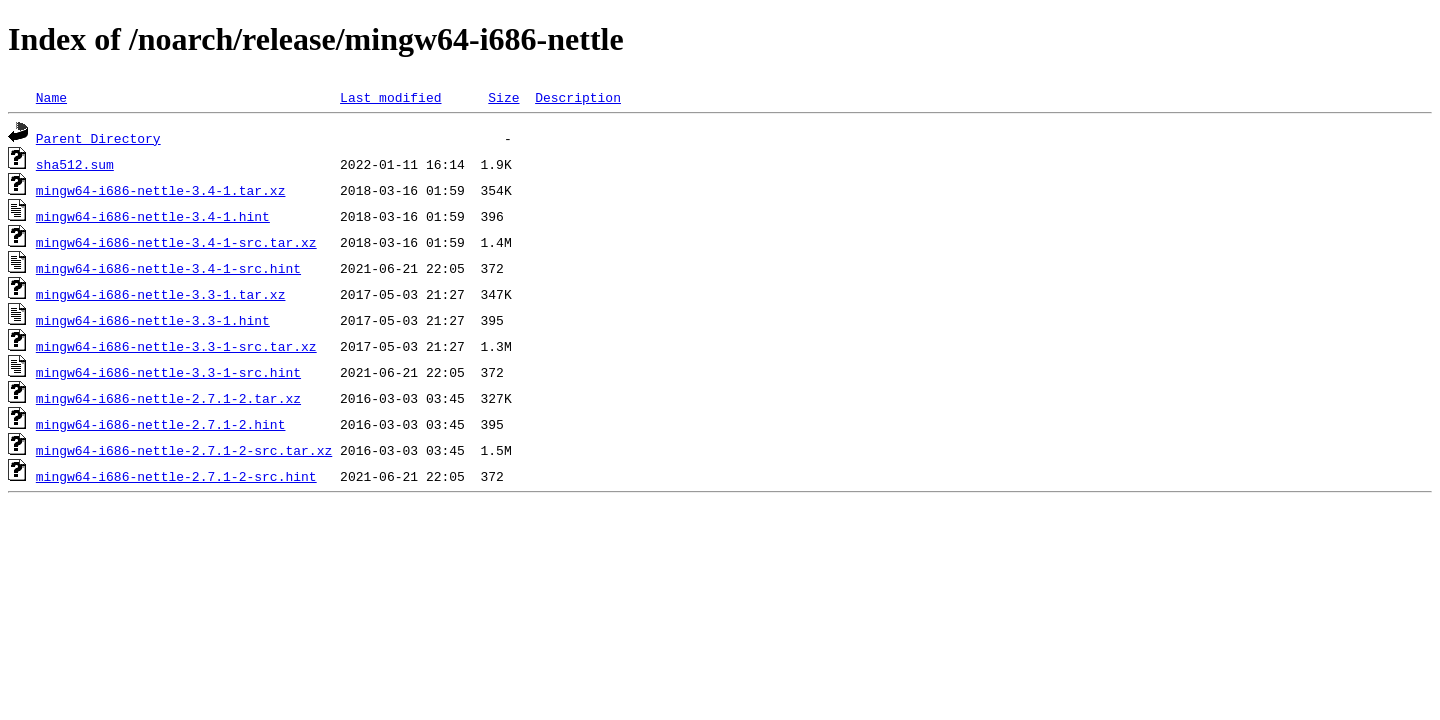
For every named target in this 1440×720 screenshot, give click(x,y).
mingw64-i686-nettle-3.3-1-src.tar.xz (176, 346)
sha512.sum (75, 164)
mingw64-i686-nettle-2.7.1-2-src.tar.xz (184, 450)
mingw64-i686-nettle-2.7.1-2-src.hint (176, 476)
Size (503, 97)
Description (578, 97)
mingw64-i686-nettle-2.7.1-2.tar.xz (168, 398)
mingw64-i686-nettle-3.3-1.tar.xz (161, 294)
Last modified (390, 97)
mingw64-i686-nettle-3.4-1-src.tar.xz (176, 242)
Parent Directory (98, 138)
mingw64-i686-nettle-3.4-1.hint (153, 216)
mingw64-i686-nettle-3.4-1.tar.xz (161, 190)
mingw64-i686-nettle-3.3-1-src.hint (168, 372)
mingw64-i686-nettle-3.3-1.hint (153, 320)
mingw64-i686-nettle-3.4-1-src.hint (168, 268)
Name (51, 97)
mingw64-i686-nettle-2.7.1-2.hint (161, 424)
